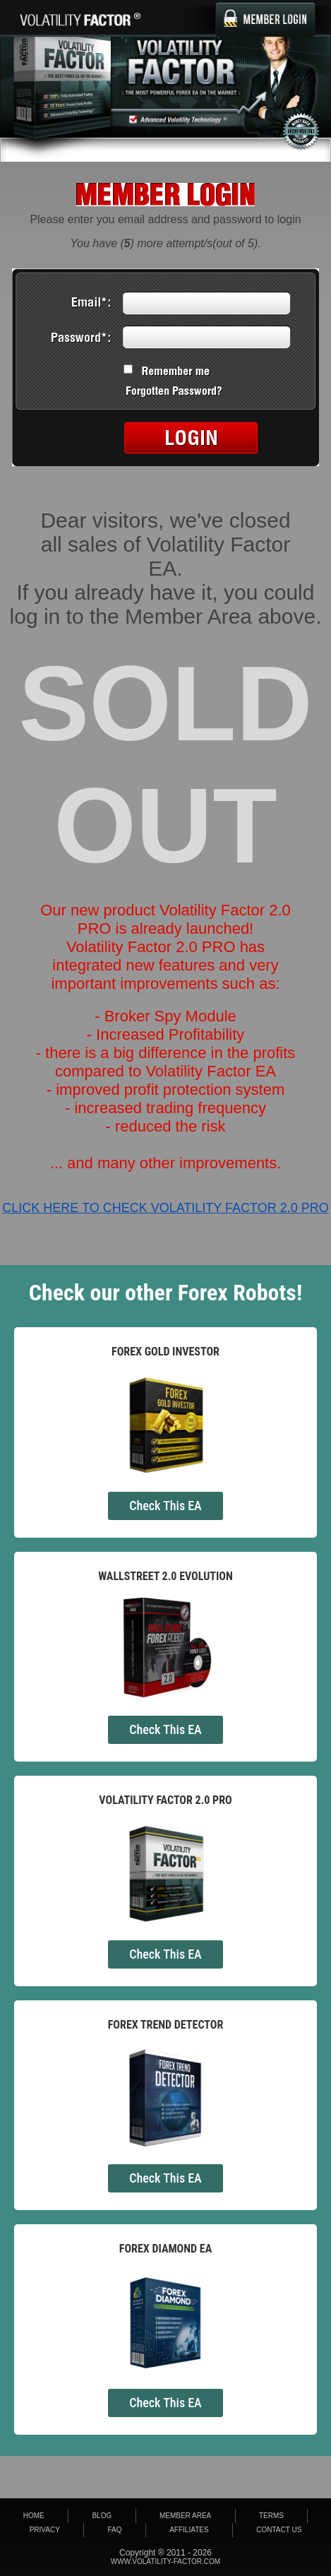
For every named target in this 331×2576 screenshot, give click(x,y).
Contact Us (278, 2530)
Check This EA (165, 1505)
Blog (102, 2515)
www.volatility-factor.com (165, 2561)
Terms (271, 2515)
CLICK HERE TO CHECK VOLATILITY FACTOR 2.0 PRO (165, 1208)
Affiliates (188, 2530)
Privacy (45, 2530)
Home (33, 2515)
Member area (185, 2515)
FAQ (115, 2530)
